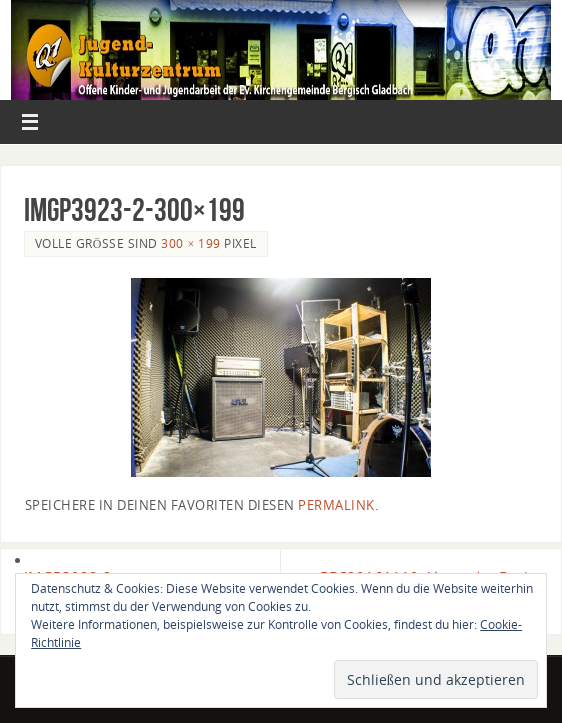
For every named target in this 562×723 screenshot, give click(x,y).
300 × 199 (190, 243)
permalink (336, 505)
